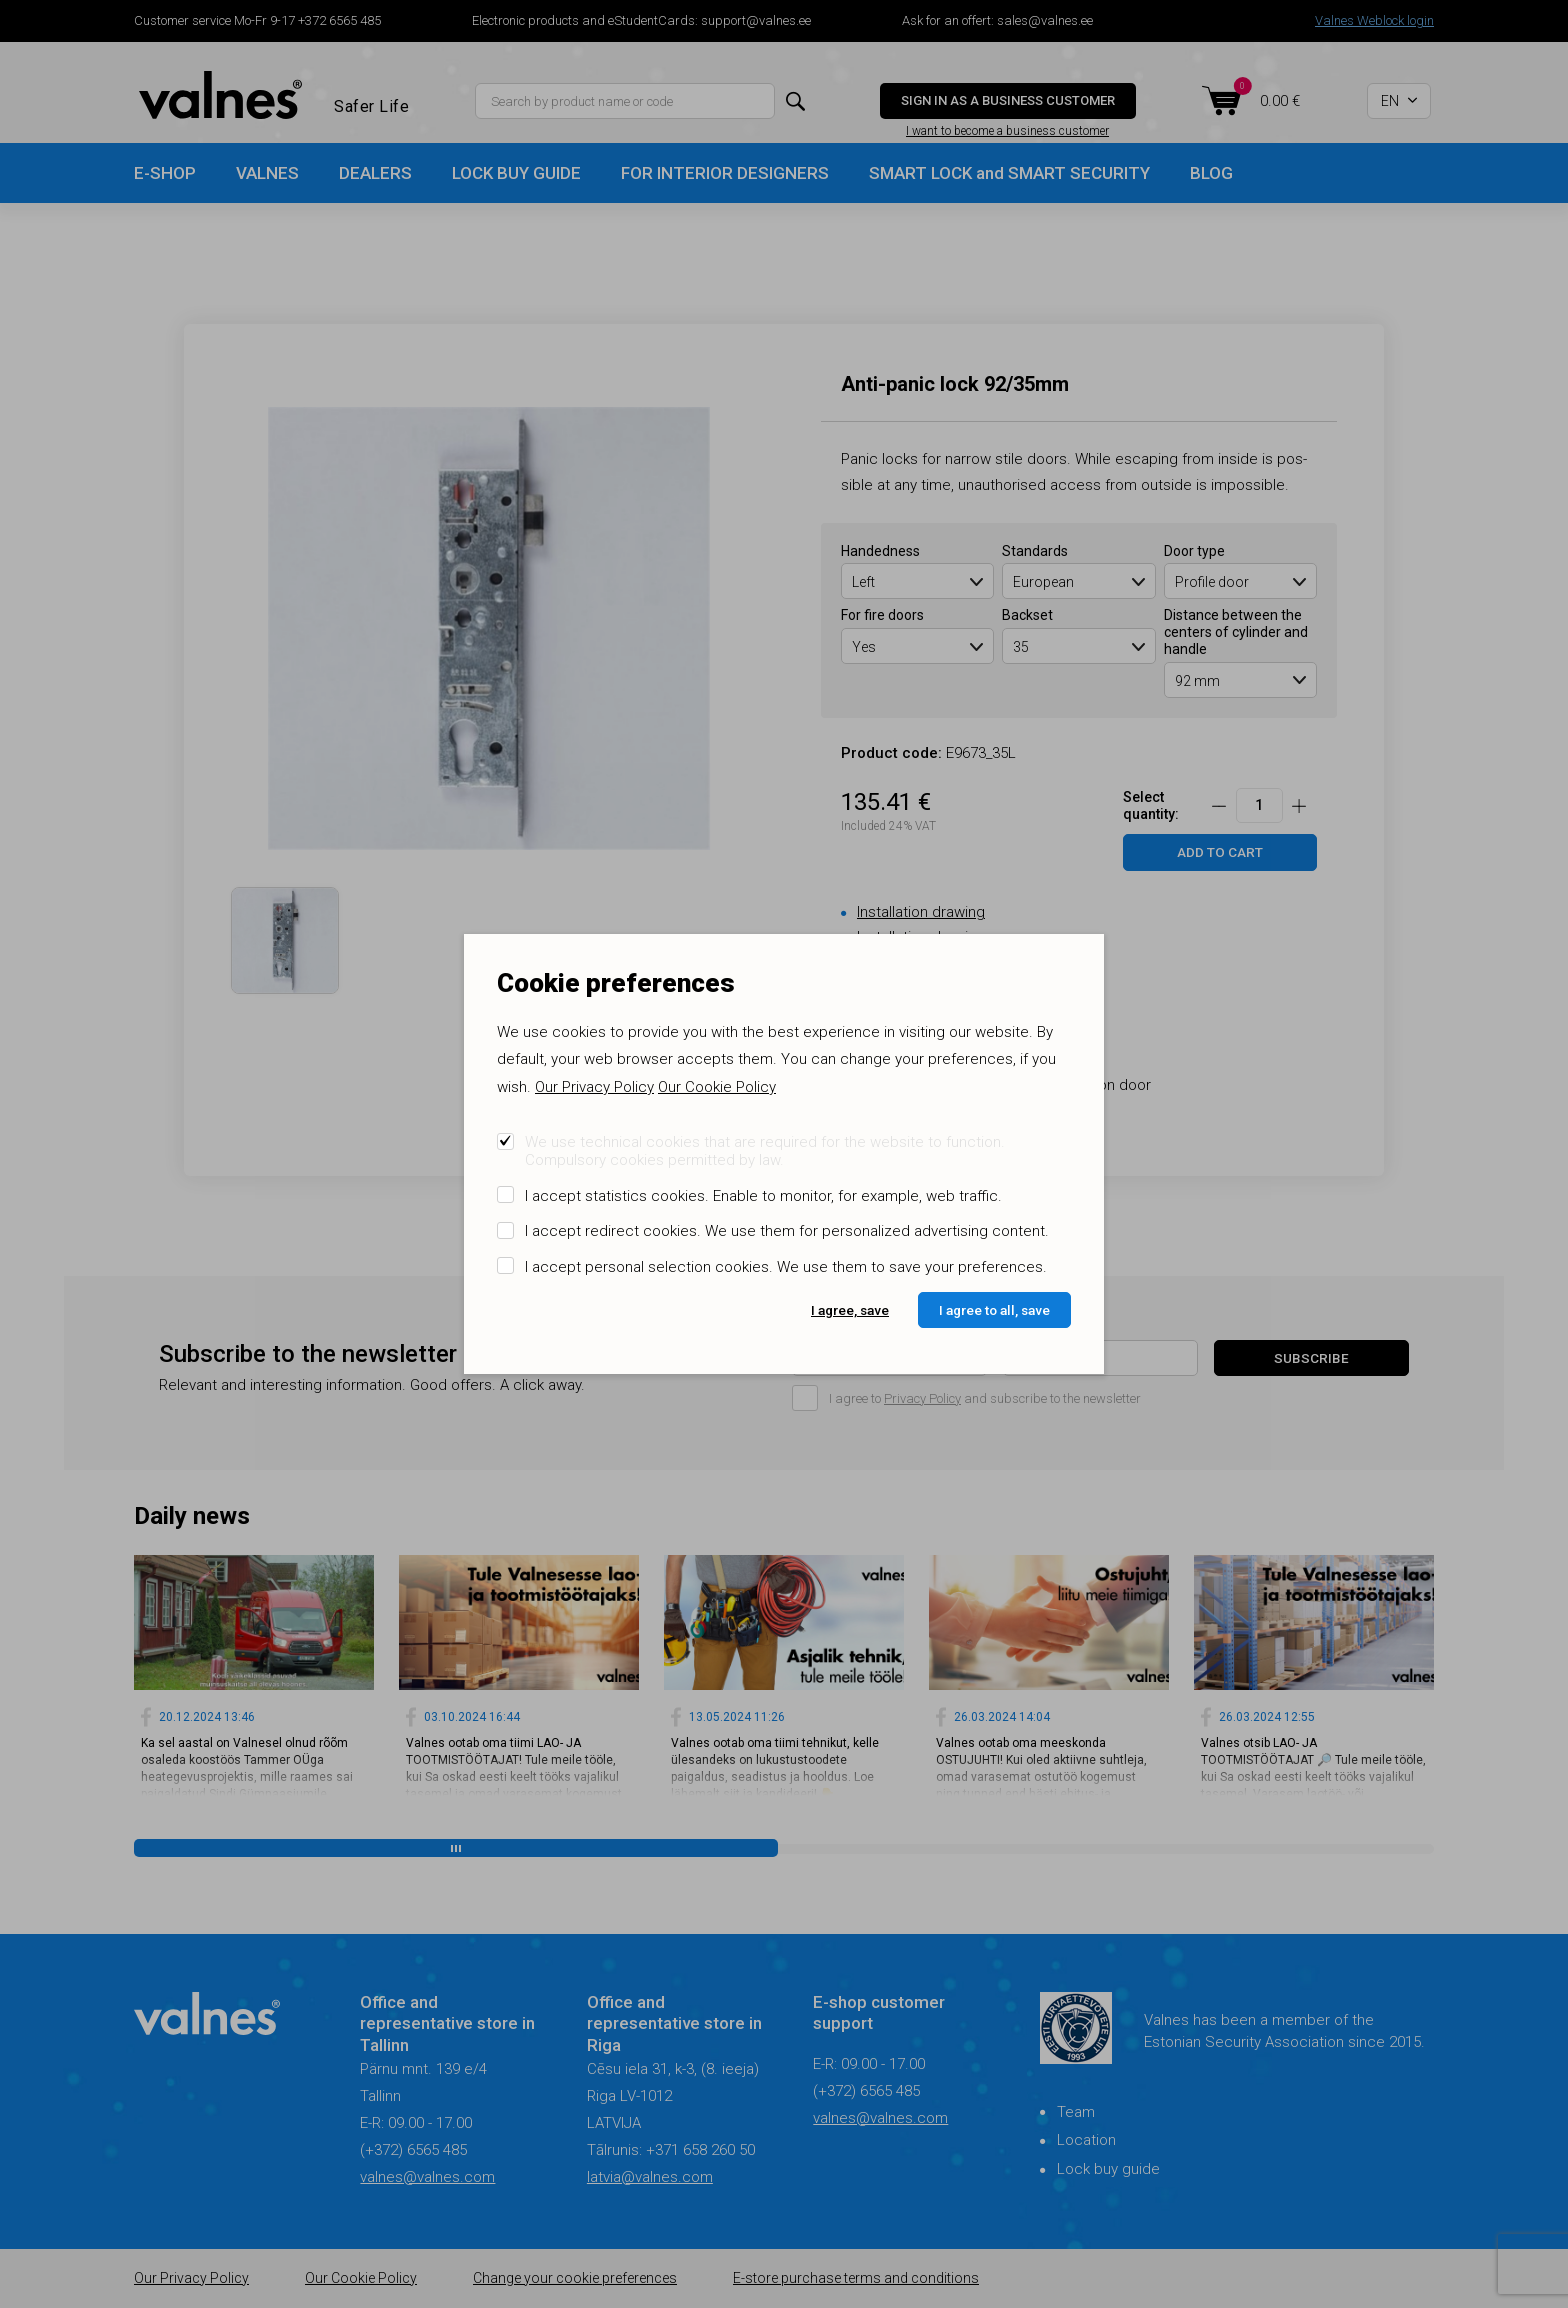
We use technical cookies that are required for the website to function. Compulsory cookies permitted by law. (765, 1151)
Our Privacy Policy (594, 1087)
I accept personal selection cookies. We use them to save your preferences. (786, 1267)
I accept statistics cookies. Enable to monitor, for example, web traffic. (763, 1196)
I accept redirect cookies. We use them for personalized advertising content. (787, 1231)
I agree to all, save (994, 1310)
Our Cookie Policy (717, 1087)
